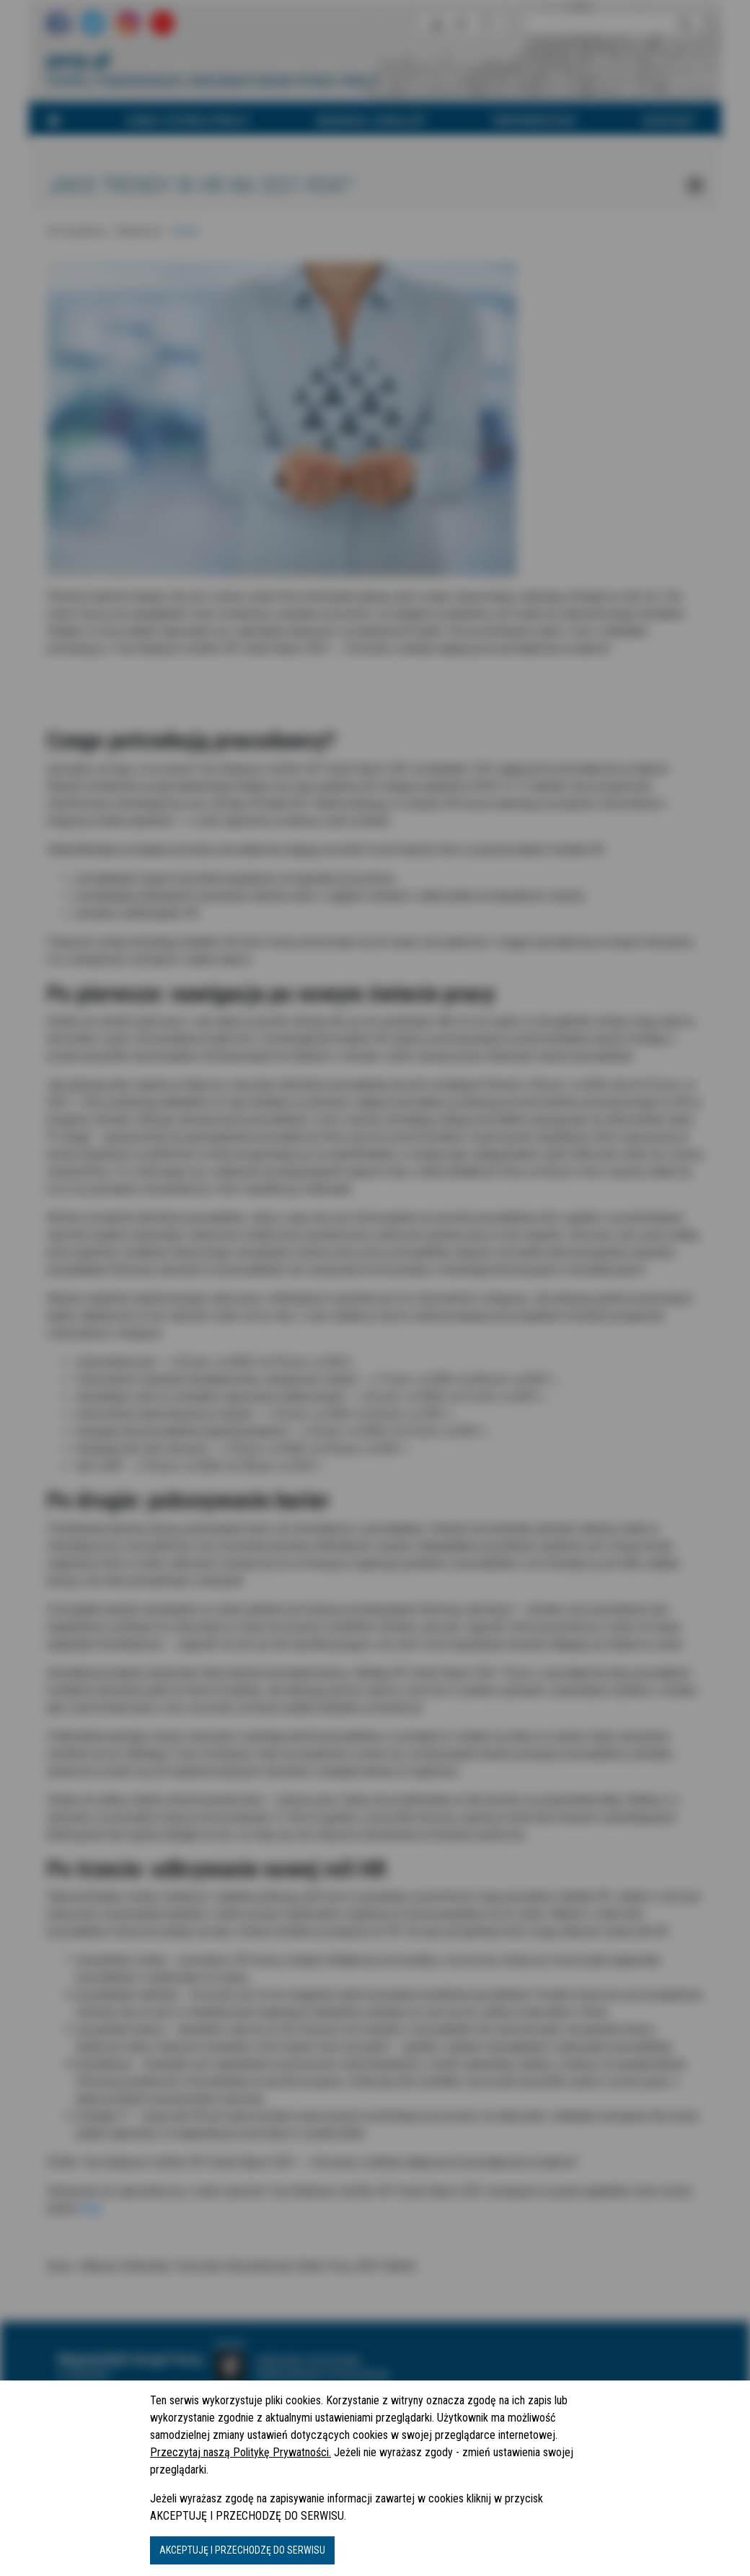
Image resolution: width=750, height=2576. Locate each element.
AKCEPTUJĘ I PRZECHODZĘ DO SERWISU (242, 2550)
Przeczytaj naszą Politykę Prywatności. (240, 2452)
